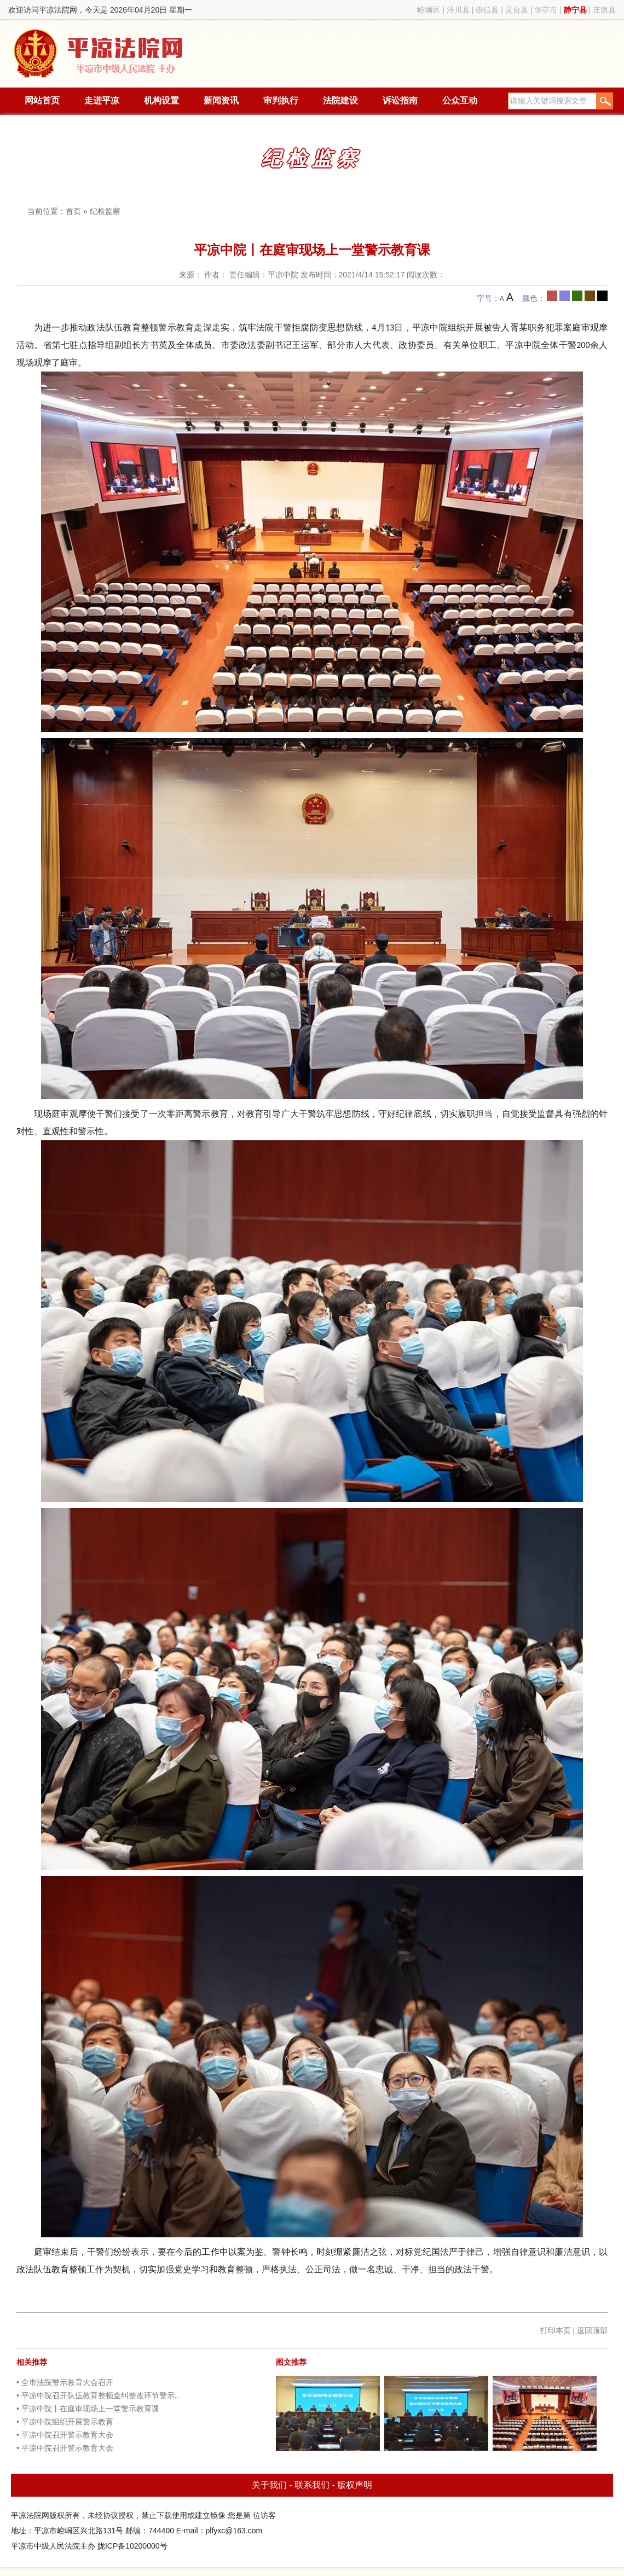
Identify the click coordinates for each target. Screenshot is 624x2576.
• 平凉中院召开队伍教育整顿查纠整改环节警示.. (97, 2395)
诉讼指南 (400, 100)
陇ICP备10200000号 (132, 2546)
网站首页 (42, 100)
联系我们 (312, 2485)
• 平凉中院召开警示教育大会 (64, 2434)
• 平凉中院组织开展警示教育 (64, 2421)
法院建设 (340, 100)
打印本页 (555, 2330)
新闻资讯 (221, 100)
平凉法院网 (100, 54)
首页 (73, 211)
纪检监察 (105, 211)
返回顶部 (592, 2330)
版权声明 (354, 2485)
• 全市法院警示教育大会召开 (64, 2382)
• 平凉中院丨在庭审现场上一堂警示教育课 (87, 2408)
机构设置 (161, 100)
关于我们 (269, 2485)
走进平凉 (101, 100)
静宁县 (575, 9)
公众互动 (459, 100)
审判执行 (280, 100)
